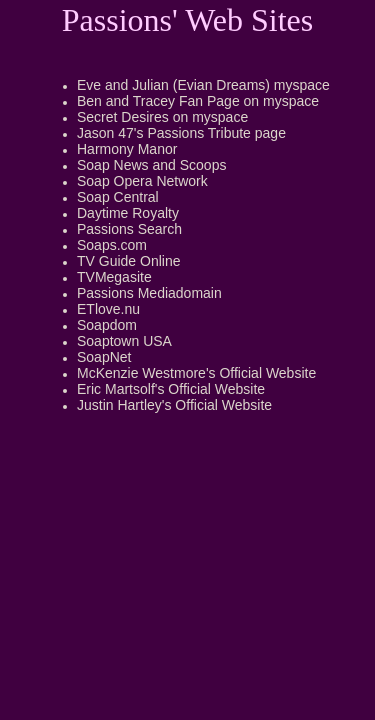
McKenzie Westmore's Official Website (196, 373)
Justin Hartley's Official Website (174, 405)
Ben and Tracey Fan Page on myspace (198, 101)
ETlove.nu (108, 309)
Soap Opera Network (142, 181)
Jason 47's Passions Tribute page (181, 133)
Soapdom (107, 325)
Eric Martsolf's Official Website (171, 389)
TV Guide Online (129, 261)
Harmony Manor (127, 149)
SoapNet (104, 357)
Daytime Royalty (128, 213)
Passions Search (129, 229)
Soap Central (118, 197)
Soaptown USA (124, 341)
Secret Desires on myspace (162, 117)
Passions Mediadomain (149, 293)
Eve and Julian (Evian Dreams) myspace (203, 85)
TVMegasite (114, 277)
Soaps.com (112, 245)
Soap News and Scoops (151, 165)
